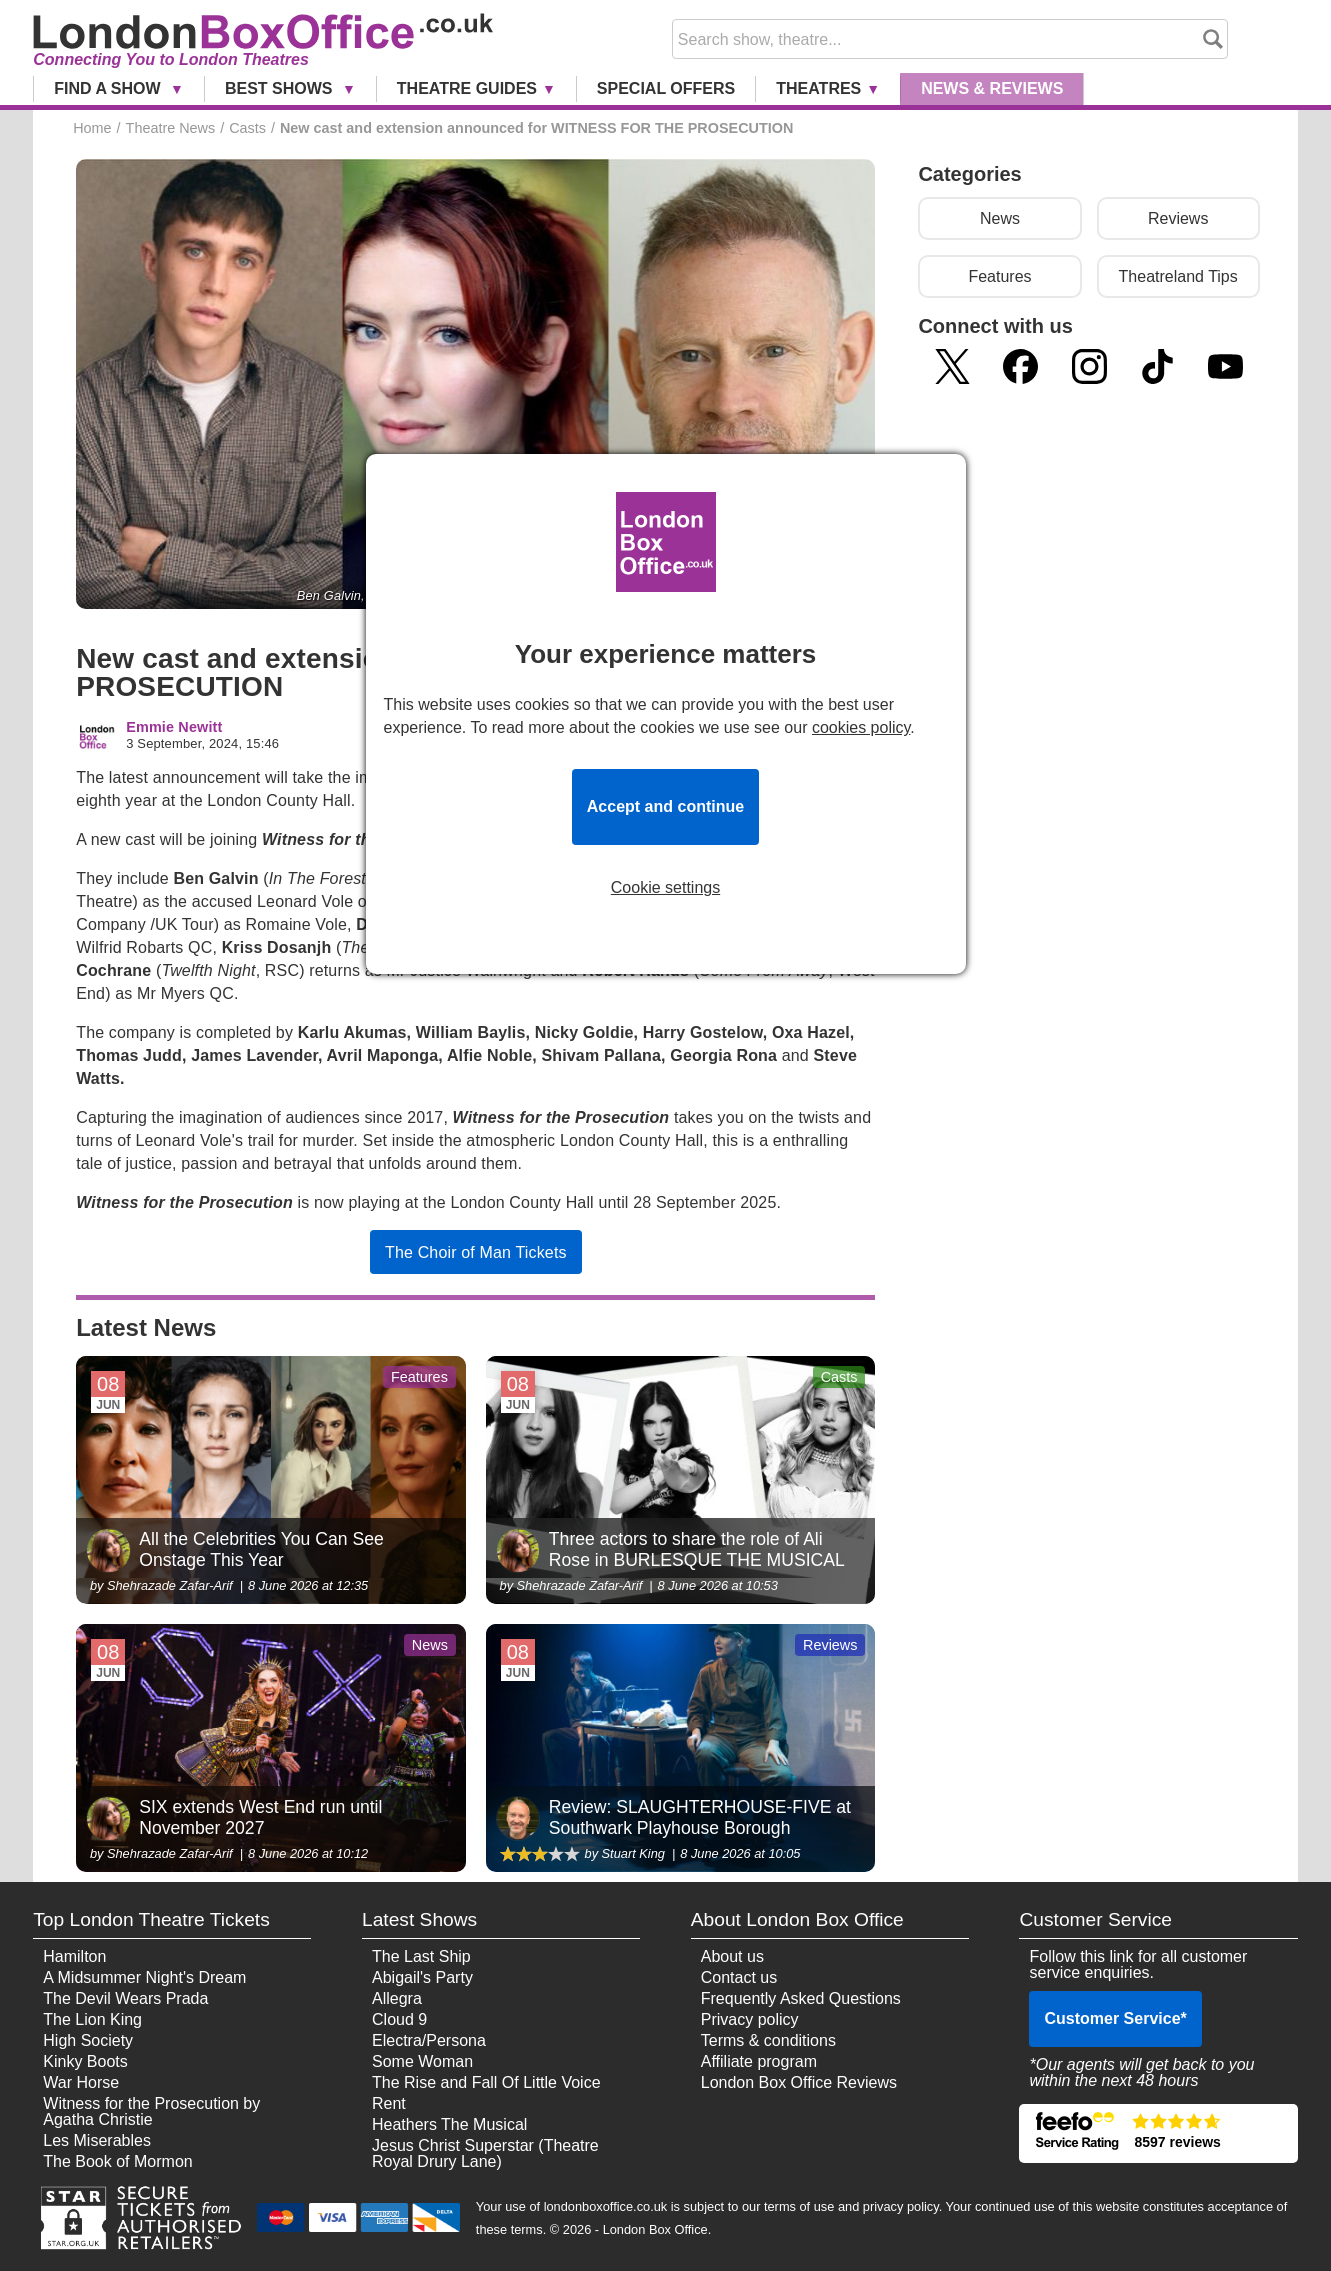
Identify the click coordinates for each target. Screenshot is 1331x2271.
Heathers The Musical (449, 2124)
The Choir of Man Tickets (476, 1252)
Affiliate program (759, 2061)
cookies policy (861, 727)
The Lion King (92, 2019)
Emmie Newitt (174, 727)
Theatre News (171, 128)
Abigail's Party (422, 1977)
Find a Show (109, 88)
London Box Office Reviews (799, 2082)
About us (732, 1956)
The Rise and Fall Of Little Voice (486, 2082)
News (992, 88)
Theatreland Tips (1178, 276)
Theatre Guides (467, 88)
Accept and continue (665, 806)
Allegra (397, 1998)
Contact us (739, 1977)
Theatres (818, 88)
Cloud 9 (399, 2019)
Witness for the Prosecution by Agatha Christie (151, 2111)
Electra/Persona (429, 2040)
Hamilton (74, 1956)
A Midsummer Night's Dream (144, 1977)
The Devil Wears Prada (125, 1998)
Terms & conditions (768, 2040)
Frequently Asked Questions (801, 1998)
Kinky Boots (85, 2061)
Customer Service (1115, 2018)
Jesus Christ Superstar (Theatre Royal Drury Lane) (485, 2153)
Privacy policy (750, 2019)
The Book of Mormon (117, 2161)
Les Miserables (97, 2140)
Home (92, 128)
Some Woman (422, 2061)
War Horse (81, 2082)
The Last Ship (421, 1956)
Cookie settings (665, 888)
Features (999, 276)
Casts (247, 128)
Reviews (1178, 218)
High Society (88, 2040)
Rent (389, 2103)
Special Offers (666, 88)
